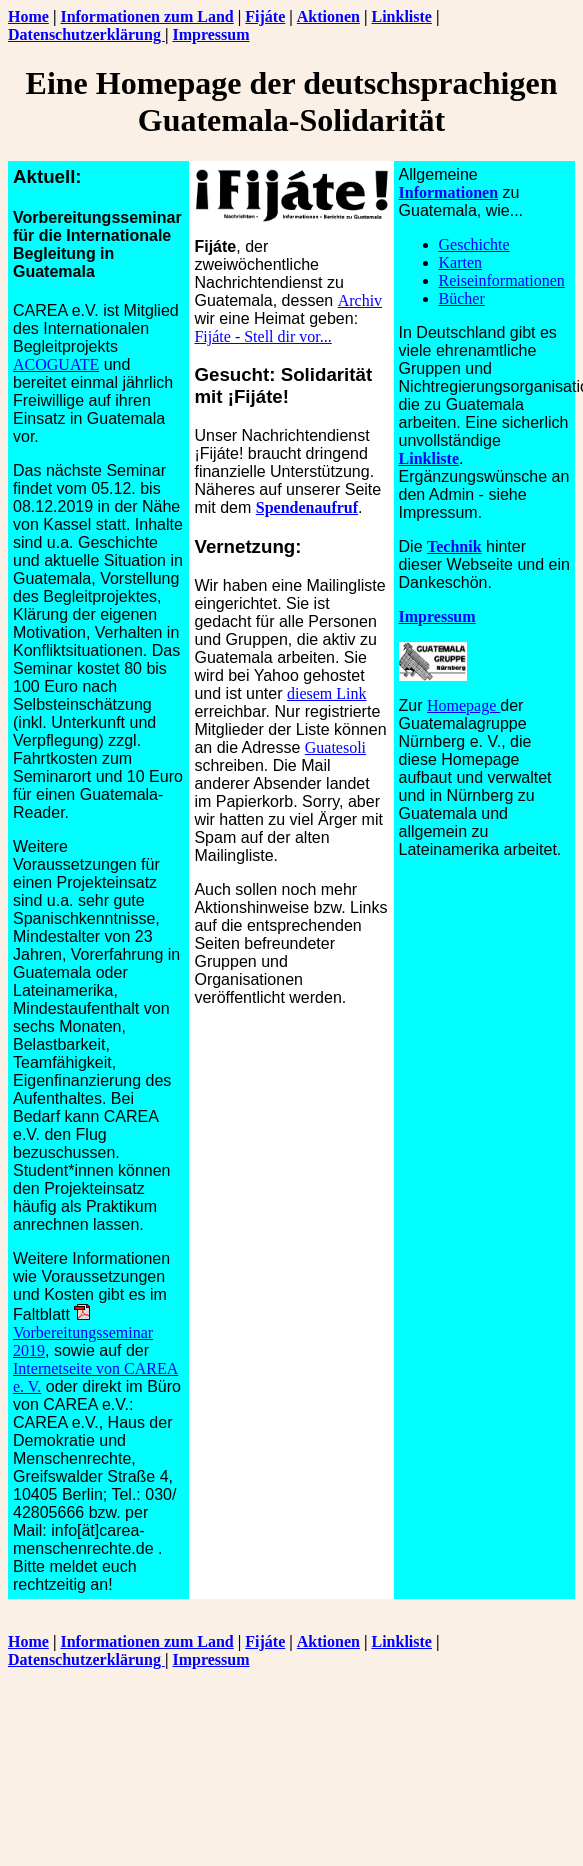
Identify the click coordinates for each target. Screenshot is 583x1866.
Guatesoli (335, 747)
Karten (461, 262)
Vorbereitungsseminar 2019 (83, 1332)
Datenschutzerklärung (86, 34)
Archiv (360, 300)
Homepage (463, 705)
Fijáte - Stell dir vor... (262, 336)
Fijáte (265, 16)
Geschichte (474, 244)
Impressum (210, 34)
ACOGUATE (56, 364)
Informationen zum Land (146, 16)
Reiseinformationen (502, 280)
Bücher (462, 298)
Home (28, 16)
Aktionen (328, 16)
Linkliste (401, 16)
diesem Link (327, 693)
